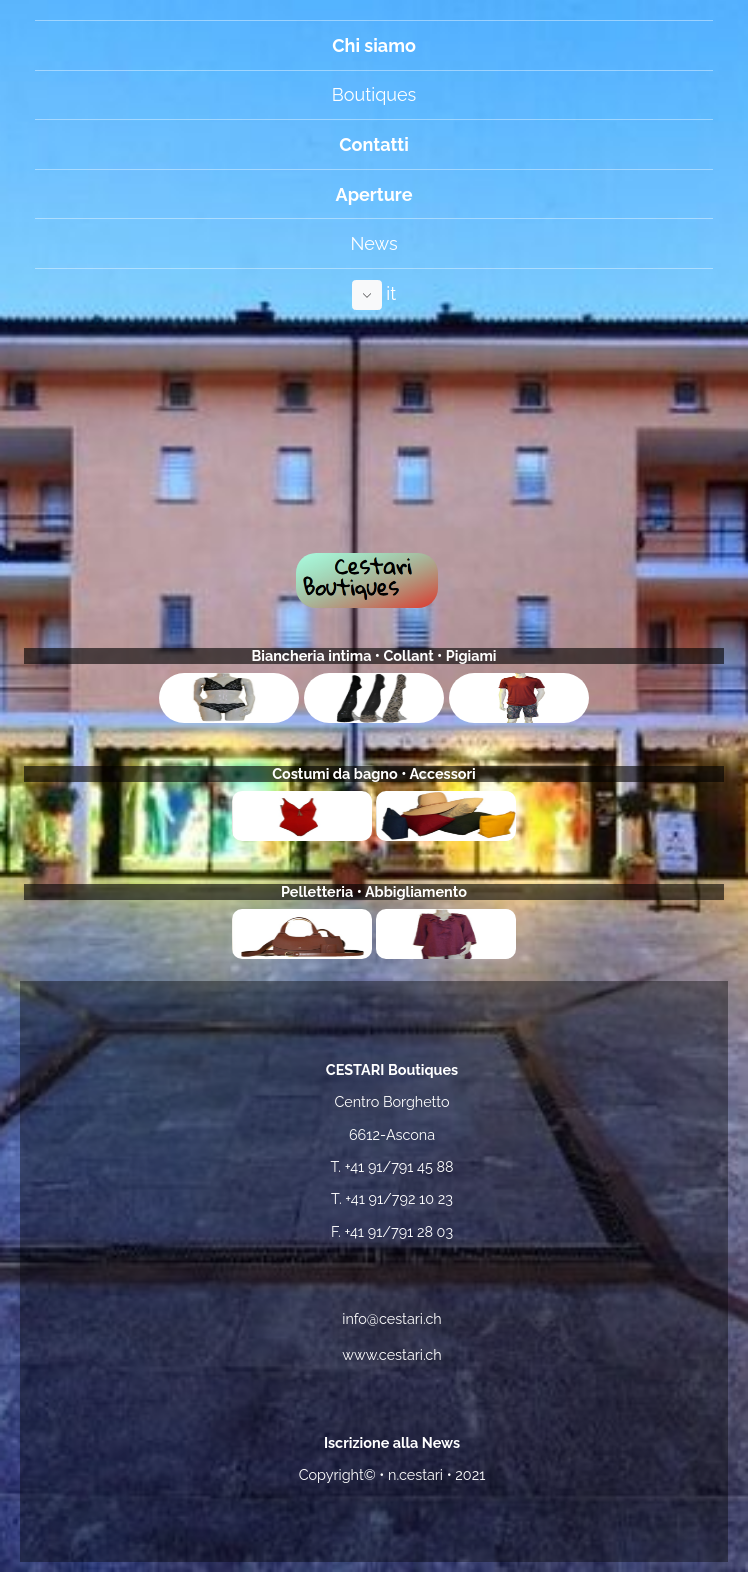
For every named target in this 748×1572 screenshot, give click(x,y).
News (373, 243)
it (374, 295)
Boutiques (374, 94)
